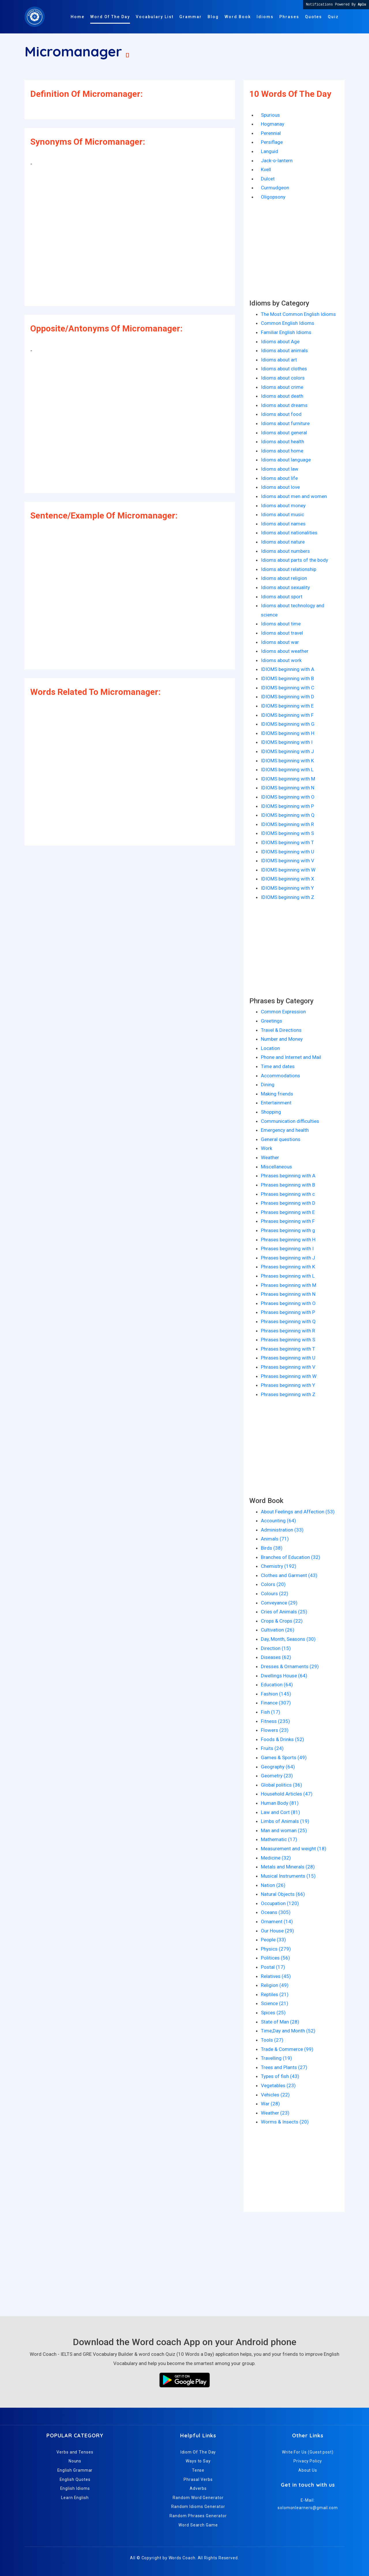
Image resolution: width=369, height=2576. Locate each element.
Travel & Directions (281, 1030)
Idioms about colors (283, 378)
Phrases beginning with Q (288, 1321)
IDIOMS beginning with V (287, 860)
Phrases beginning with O (288, 1303)
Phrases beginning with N (288, 1294)
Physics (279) (276, 1949)
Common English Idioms (287, 323)
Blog (213, 16)
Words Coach (182, 2558)
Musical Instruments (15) (288, 1876)
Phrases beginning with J (288, 1258)
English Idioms (75, 2488)
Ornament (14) (277, 1921)
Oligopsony (273, 197)
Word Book (238, 16)
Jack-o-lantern (277, 160)
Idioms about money (283, 505)
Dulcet (268, 179)
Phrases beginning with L (288, 1276)
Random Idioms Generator (198, 2506)
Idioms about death (282, 396)
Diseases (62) (276, 1657)
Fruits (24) (272, 1748)
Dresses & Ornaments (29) (290, 1666)
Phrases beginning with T (288, 1349)
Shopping (271, 1112)
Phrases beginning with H (288, 1239)
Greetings (271, 1021)
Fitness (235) (275, 1721)
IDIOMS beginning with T (287, 842)
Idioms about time (281, 624)
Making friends (277, 1094)
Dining (267, 1084)
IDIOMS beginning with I (286, 742)
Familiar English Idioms (286, 332)
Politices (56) (275, 1958)
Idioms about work (281, 660)
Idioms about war (280, 642)
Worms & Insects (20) (285, 2122)
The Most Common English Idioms (298, 314)
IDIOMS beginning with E (287, 706)
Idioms (265, 16)
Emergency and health (285, 1130)
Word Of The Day (110, 16)
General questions (280, 1139)
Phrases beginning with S (288, 1339)
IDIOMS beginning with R (287, 824)
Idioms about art (279, 360)
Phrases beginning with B (288, 1185)
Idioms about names (283, 524)
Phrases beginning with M (288, 1285)
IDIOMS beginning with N (287, 788)
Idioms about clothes (284, 368)
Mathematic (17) (279, 1839)
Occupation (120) (280, 1903)
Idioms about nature (283, 542)
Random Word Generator (198, 2497)
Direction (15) (276, 1648)
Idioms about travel (282, 633)
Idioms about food (281, 414)
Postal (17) (273, 1967)
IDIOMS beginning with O (288, 797)
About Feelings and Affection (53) (298, 1512)
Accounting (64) (278, 1520)
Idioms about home (282, 451)
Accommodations (280, 1075)
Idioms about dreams (284, 405)
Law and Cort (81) (280, 1812)
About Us (307, 2470)
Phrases (289, 16)
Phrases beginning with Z (288, 1394)
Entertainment (276, 1103)
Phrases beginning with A (288, 1175)
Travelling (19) (276, 2058)
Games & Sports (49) (284, 1757)
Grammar (190, 16)
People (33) (273, 1940)
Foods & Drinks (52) (282, 1739)
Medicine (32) (276, 1858)
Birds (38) (272, 1548)
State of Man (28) (280, 2022)
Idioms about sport (281, 596)
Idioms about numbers (285, 551)
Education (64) (277, 1684)
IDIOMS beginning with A (287, 669)
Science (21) (274, 2003)
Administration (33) (282, 1530)
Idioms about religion (284, 578)
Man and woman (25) (284, 1830)
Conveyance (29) (279, 1603)
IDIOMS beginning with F (287, 715)
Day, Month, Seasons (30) (288, 1639)
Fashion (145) (276, 1694)
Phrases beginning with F (288, 1221)
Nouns (75, 2461)
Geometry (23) (277, 1776)
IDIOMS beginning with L (287, 769)
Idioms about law (279, 469)
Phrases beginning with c (288, 1194)
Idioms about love (280, 487)
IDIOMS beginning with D (287, 696)
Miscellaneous (276, 1167)
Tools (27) (272, 2040)
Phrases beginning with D (288, 1203)
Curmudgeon (275, 188)
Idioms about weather (284, 651)
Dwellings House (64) (284, 1676)
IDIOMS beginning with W (288, 870)
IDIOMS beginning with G (288, 724)
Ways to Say (198, 2461)
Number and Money (282, 1039)
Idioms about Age (280, 341)
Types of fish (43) (280, 2076)
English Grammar (75, 2470)
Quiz (333, 16)
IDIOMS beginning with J (287, 751)
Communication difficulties (290, 1121)
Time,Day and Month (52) (288, 2031)
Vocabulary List (155, 16)
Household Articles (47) (286, 1794)
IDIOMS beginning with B (287, 678)
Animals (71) (275, 1539)
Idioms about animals (284, 350)
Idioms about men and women (294, 496)
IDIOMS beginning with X (287, 879)
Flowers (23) (275, 1730)
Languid (269, 151)
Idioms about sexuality (285, 587)
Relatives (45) (276, 1976)
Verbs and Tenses (75, 2452)
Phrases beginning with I (287, 1248)
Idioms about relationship (288, 569)
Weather (270, 1157)
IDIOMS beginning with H (287, 733)
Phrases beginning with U (288, 1358)
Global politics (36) (281, 1785)
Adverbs (198, 2488)
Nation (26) (273, 1885)
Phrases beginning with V (288, 1367)
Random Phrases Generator (198, 2515)
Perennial (271, 133)
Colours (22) (274, 1593)
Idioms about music (282, 514)
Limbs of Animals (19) (285, 1821)
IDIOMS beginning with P (287, 806)
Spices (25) (273, 2012)
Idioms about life (279, 478)
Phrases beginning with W (289, 1376)
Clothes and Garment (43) (289, 1575)
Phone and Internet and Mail (291, 1057)
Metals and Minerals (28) (288, 1867)
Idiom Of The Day (198, 2452)
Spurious (270, 115)
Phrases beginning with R (288, 1331)
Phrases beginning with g (288, 1230)
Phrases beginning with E (288, 1212)
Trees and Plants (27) (284, 2067)
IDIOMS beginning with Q (288, 815)
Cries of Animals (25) (284, 1612)
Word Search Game (198, 2525)
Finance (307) (276, 1703)
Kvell (266, 169)
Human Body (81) (280, 1803)
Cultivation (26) (277, 1630)
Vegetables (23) (278, 2085)
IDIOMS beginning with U (287, 852)
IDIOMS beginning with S (287, 833)
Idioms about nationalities (289, 532)
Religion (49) (275, 1985)
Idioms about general (284, 432)
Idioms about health (282, 441)
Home (77, 16)
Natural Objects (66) (283, 1894)
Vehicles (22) (275, 2095)
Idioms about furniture (285, 423)
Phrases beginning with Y (288, 1385)
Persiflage (272, 142)
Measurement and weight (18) (293, 1848)
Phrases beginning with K (288, 1267)
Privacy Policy (307, 2461)
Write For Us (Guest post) (308, 2452)
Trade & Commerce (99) (287, 2049)
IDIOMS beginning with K (287, 760)
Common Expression (283, 1011)
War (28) (270, 2104)
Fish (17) (270, 1712)
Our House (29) (277, 1931)
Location (270, 1048)
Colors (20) (273, 1584)
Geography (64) (278, 1767)
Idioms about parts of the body (294, 560)
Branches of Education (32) (290, 1557)
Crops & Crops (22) (282, 1621)
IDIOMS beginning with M (288, 779)
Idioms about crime (282, 387)
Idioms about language (286, 460)
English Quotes (75, 2479)
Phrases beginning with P (288, 1312)
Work (266, 1148)
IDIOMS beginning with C (287, 688)
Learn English (75, 2497)
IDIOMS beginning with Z (287, 897)
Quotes (313, 16)
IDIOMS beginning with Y (287, 888)
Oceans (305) (276, 1912)
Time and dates (278, 1066)
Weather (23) (275, 2113)
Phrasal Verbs (198, 2479)
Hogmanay (272, 124)
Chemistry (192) (278, 1566)
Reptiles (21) (275, 1994)
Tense (198, 2470)
